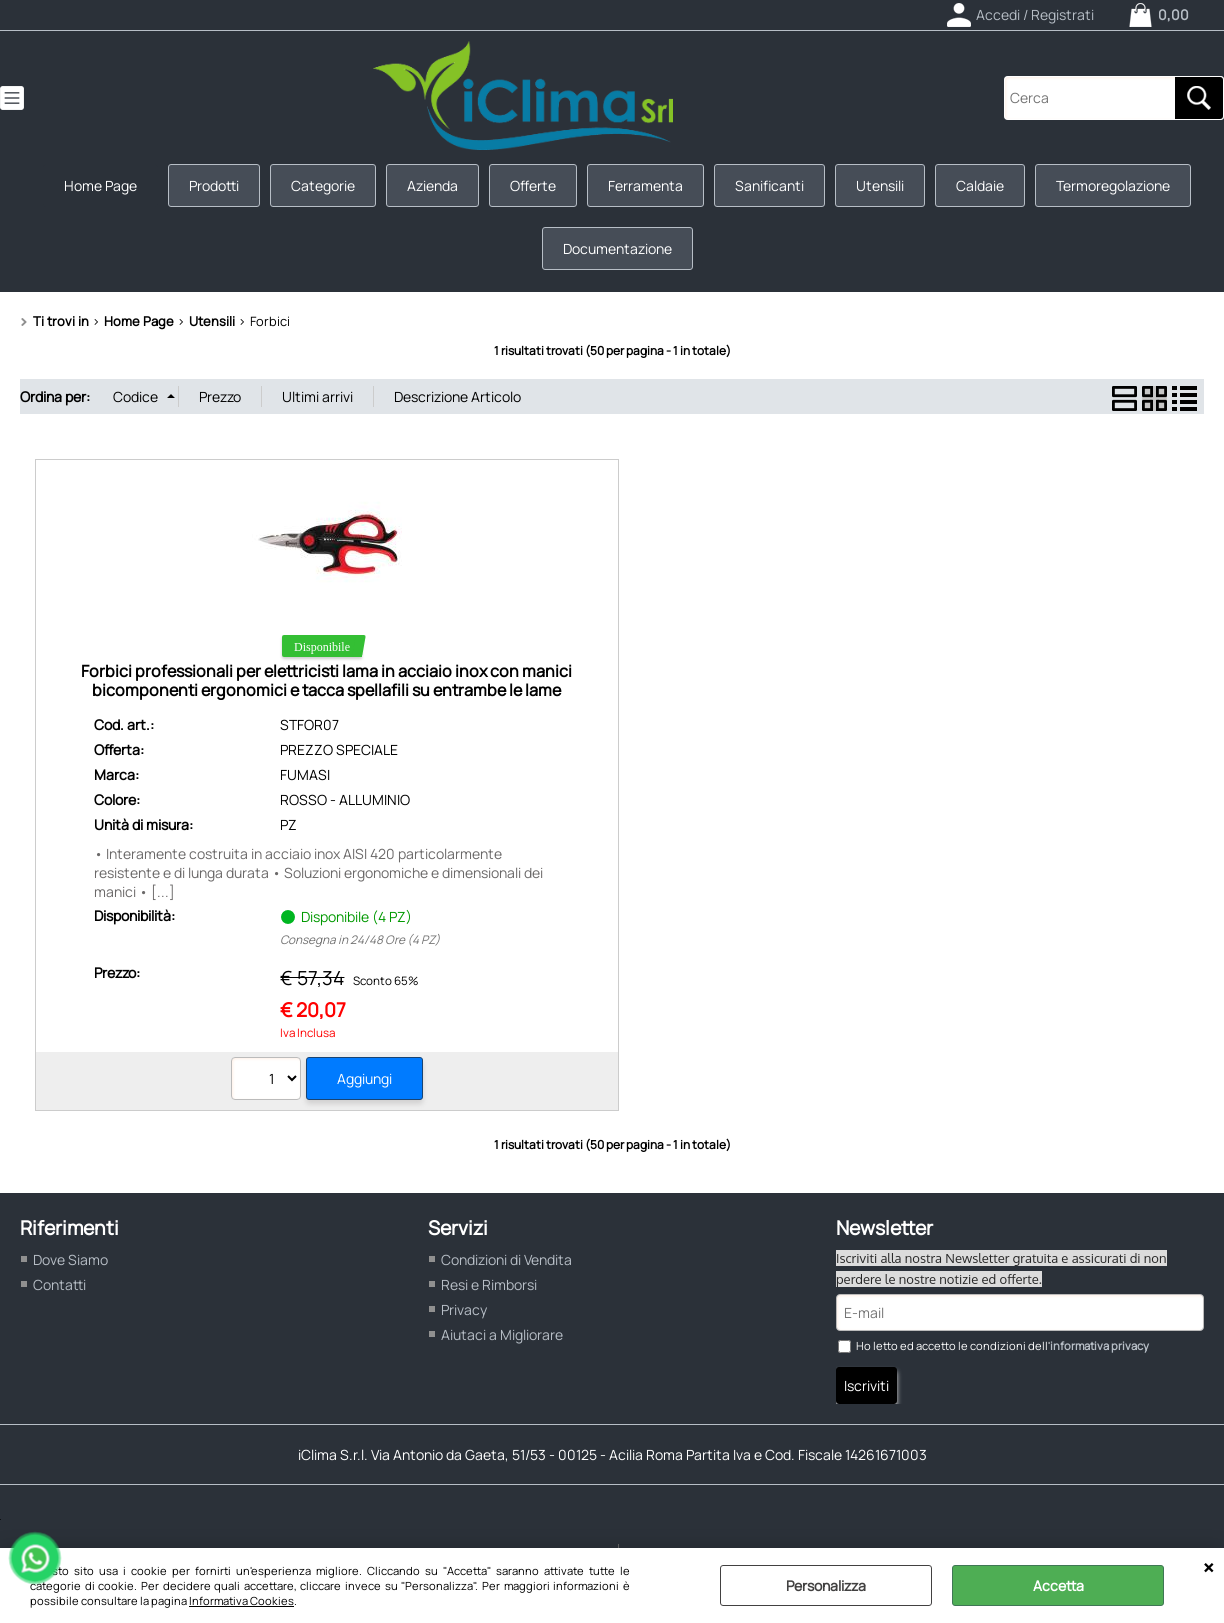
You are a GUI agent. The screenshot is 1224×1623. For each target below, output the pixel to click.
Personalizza (826, 1585)
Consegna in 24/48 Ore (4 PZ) (360, 939)
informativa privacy (1099, 1345)
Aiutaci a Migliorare (502, 1334)
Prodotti (214, 185)
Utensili (880, 185)
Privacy (464, 1309)
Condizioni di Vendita (506, 1259)
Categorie (323, 185)
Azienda (432, 185)
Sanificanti (769, 185)
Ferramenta (645, 185)
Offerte (533, 185)
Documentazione (617, 248)
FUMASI (305, 774)
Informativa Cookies (241, 1600)
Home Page (100, 185)
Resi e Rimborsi (489, 1284)
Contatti (59, 1284)
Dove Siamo (70, 1259)
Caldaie (980, 185)
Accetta (1058, 1585)
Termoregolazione (1113, 185)
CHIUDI (1208, 1568)
